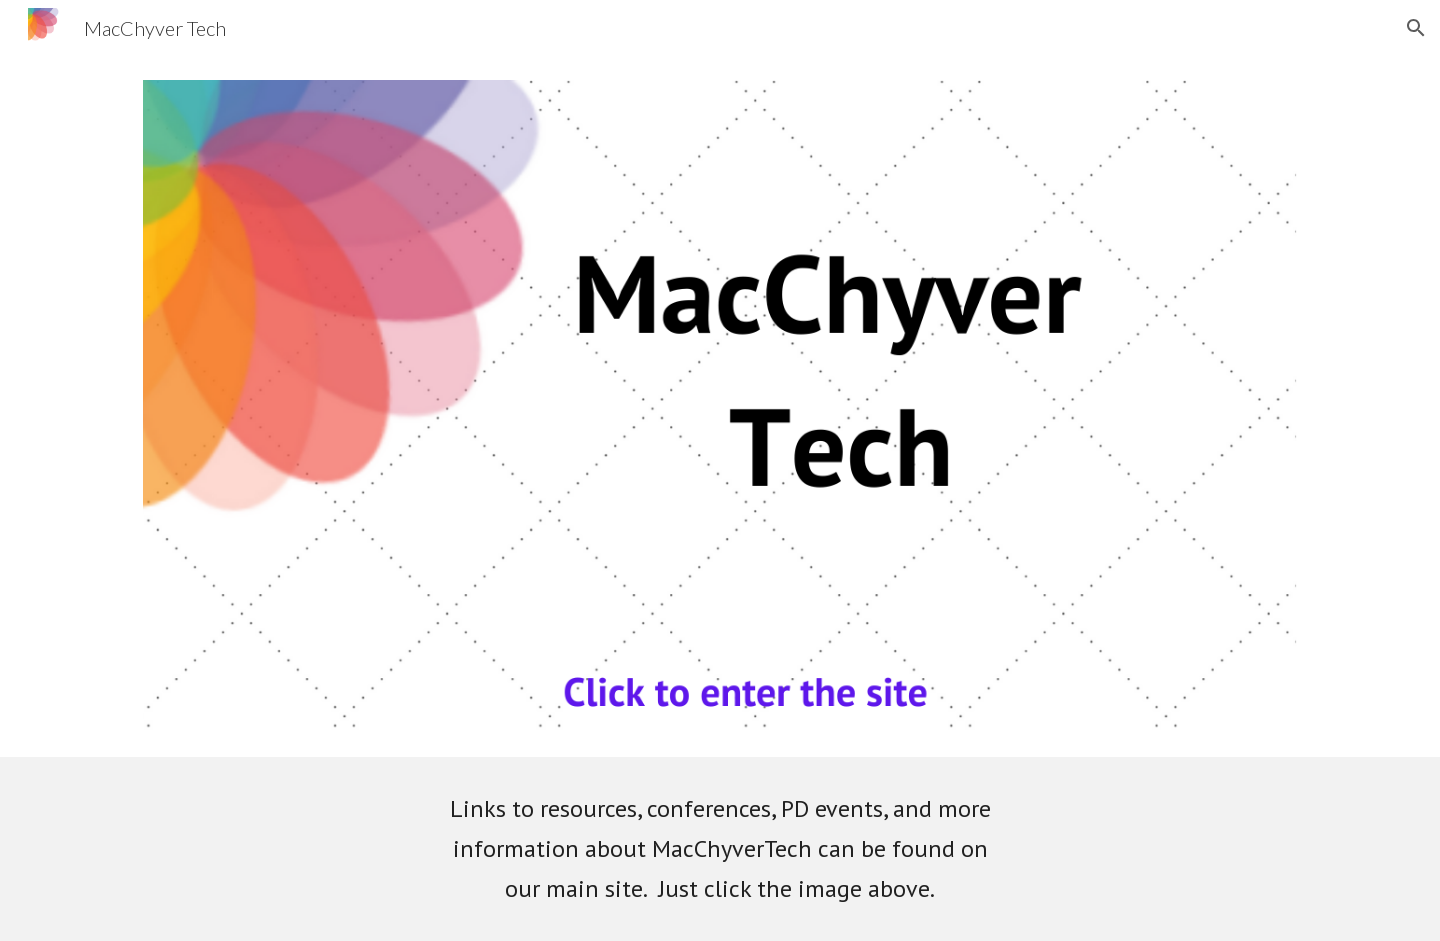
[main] (720, 849)
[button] (1416, 28)
